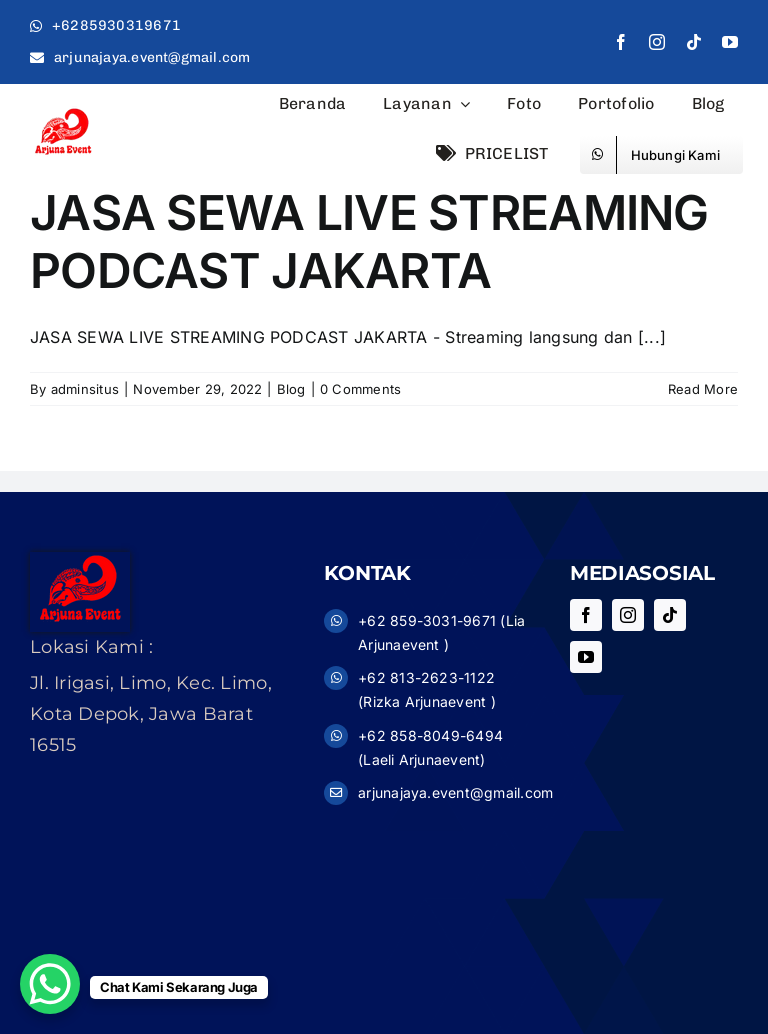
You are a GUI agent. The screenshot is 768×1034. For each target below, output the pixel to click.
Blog (291, 389)
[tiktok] (694, 42)
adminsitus (85, 389)
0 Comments (360, 389)
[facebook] (621, 42)
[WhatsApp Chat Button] (50, 984)
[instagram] (657, 42)
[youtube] (730, 42)
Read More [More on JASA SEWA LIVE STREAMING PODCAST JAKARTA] (703, 389)
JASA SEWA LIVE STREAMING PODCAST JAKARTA (369, 241)
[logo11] (63, 114)
